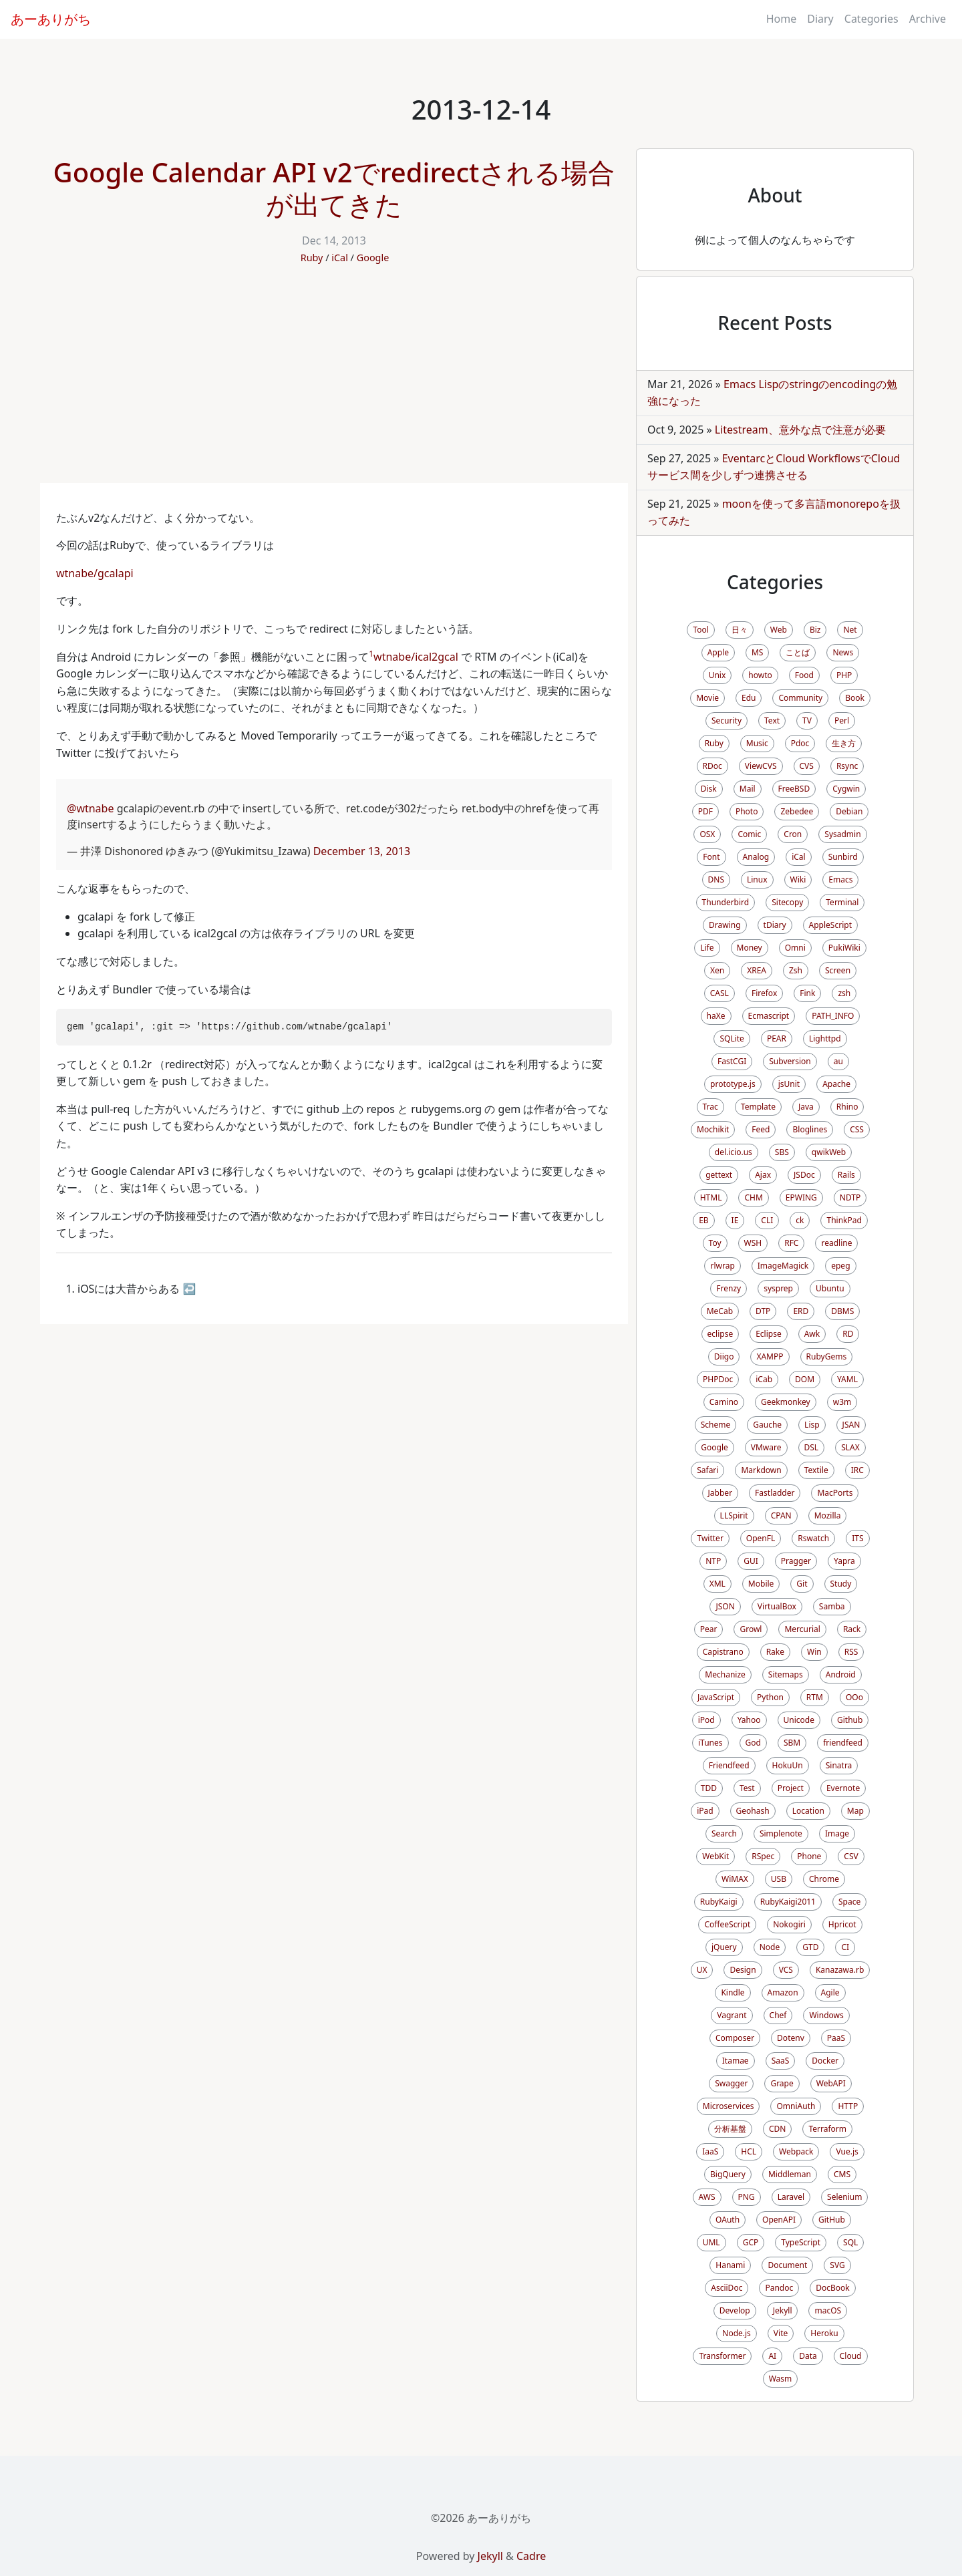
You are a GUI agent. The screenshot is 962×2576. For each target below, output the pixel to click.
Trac (710, 1106)
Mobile (761, 1583)
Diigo (724, 1356)
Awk (812, 1333)
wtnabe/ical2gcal (415, 656)
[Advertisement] (334, 382)
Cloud (851, 2356)
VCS (786, 1969)
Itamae (735, 2060)
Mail (748, 788)
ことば (798, 652)
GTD (810, 1947)
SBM (792, 1742)
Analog (756, 856)
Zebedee (796, 811)
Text (772, 720)
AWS (707, 2197)
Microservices (728, 2106)
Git (801, 1583)
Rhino (847, 1106)
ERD (800, 1311)
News (842, 652)
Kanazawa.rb (840, 1969)
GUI (751, 1561)
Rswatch (813, 1538)
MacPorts (834, 1492)
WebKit (715, 1856)
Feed (761, 1129)
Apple (718, 652)
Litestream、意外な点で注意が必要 (800, 429)
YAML (847, 1379)
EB (703, 1220)
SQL (850, 2242)
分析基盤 (730, 2128)
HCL (748, 2151)
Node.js (736, 2333)
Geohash (753, 1810)
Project (791, 1788)
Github (849, 1720)
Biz (815, 629)
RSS (851, 1651)
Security (726, 720)
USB (778, 1879)
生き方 (844, 743)
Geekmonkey (785, 1402)
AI (772, 2356)
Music (757, 743)
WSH (753, 1243)
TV (807, 720)
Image (837, 1833)
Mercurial (802, 1629)
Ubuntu (830, 1288)
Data (808, 2356)
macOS (827, 2310)
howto (760, 675)
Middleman (789, 2174)
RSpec (763, 1856)
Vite (781, 2333)
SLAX (850, 1447)
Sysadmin (842, 834)
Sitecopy (787, 902)
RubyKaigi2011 (788, 1901)
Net (849, 629)
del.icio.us (733, 1152)
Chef (778, 2015)
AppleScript (830, 925)
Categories (871, 18)
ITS (857, 1538)
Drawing (725, 925)
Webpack (796, 2151)
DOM (804, 1379)
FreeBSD (794, 788)
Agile (830, 1992)
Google (373, 257)
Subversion (790, 1061)
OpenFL (760, 1538)
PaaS (836, 2038)
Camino (723, 1402)
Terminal (842, 902)
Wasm (780, 2378)
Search (724, 1833)
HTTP (848, 2106)
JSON (724, 1606)
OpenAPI (779, 2219)
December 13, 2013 (361, 851)
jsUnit (789, 1084)
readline (836, 1243)
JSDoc (804, 1174)
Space (849, 1901)
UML (711, 2242)
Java (806, 1106)
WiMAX (735, 1879)
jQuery (724, 1947)
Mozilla (827, 1515)
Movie (707, 697)
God (753, 1742)
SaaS (781, 2060)
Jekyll (782, 2310)
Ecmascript (769, 1015)
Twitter (710, 1538)
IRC (857, 1470)
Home (781, 18)
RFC (791, 1243)
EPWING (801, 1197)
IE (735, 1220)
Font (711, 856)
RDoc (712, 766)
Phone (809, 1856)
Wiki (798, 879)
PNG (746, 2197)
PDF (705, 811)
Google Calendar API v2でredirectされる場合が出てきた (334, 188)
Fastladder (774, 1492)
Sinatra (839, 1765)
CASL (719, 993)
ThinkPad (843, 1220)
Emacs (840, 879)
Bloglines (809, 1129)
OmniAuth (795, 2106)
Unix (717, 675)
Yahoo (749, 1720)
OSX (707, 834)
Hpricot (842, 1924)
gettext (718, 1174)
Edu (749, 697)
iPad (705, 1810)
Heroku (824, 2333)
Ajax (763, 1174)
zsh (844, 993)
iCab (764, 1379)
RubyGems (826, 1356)
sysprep (778, 1288)
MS (757, 652)
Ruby (312, 257)
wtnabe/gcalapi (95, 573)
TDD (709, 1788)
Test (747, 1788)
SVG (837, 2265)
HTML (711, 1197)
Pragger (796, 1561)
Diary (820, 18)
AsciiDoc (726, 2287)
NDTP (850, 1197)
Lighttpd (825, 1038)
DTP (763, 1311)
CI (845, 1947)
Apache (836, 1084)
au (838, 1061)
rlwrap (722, 1265)
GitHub (831, 2219)
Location (808, 1810)
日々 (740, 629)
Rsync (847, 766)
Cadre (531, 2556)
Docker (825, 2060)
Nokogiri (789, 1924)
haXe (716, 1015)
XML (717, 1583)
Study (841, 1583)
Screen (837, 970)
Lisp (812, 1424)
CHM (753, 1197)
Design (743, 1969)
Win (814, 1651)
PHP (844, 675)
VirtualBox (777, 1606)
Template (758, 1106)
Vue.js (847, 2151)
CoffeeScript (727, 1924)
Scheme (716, 1424)
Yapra (844, 1561)
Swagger (731, 2083)
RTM (814, 1697)
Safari (707, 1470)
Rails (846, 1174)
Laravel (791, 2197)
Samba (832, 1606)
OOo (854, 1697)
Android (841, 1674)
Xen (717, 970)
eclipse (720, 1333)
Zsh (795, 970)
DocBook (833, 2287)
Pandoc (779, 2287)
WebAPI (831, 2083)
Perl (841, 720)
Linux (757, 879)
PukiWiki (844, 947)
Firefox (764, 993)
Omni (795, 947)
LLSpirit (734, 1515)
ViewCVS (761, 766)
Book (854, 697)
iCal (339, 257)
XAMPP (769, 1356)
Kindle (732, 1992)
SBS (782, 1152)
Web (778, 629)
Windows (826, 2015)
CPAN (781, 1515)
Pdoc (800, 743)
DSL (811, 1447)
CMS (842, 2174)
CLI (767, 1220)
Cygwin (846, 788)
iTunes (710, 1742)
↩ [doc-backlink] (189, 1288)
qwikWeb (829, 1152)
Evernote (843, 1788)
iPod (706, 1720)
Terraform (827, 2128)
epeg (840, 1265)
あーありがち (51, 19)
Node (770, 1947)
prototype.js (733, 1084)
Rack (851, 1629)
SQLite (731, 1038)
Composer (734, 2038)
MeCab (720, 1311)
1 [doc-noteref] (371, 653)
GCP (751, 2242)
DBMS (842, 1311)
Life (706, 947)
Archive (927, 18)
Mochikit (713, 1129)
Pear (708, 1629)
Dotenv (790, 2038)
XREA (756, 970)
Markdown (761, 1470)
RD (847, 1333)
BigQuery (728, 2174)
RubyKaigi (719, 1901)
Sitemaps (785, 1674)
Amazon (783, 1992)
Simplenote (781, 1833)
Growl (751, 1629)
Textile (816, 1470)
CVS (807, 766)
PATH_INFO (833, 1015)
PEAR (776, 1038)
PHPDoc (718, 1379)
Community (800, 697)
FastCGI (731, 1061)
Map (855, 1810)
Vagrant (731, 2015)
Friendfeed (729, 1765)
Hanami (730, 2265)
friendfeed (842, 1742)
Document (787, 2265)
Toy (715, 1243)
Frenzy (728, 1288)
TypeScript (800, 2242)
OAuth (727, 2219)
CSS (857, 1129)
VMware (766, 1447)
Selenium (844, 2197)
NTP (713, 1561)
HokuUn (787, 1765)
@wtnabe (90, 808)
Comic (749, 834)
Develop (734, 2310)
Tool (700, 629)
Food (804, 675)
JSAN (851, 1424)
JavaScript (715, 1697)
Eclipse (769, 1333)
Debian (849, 811)
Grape (781, 2083)
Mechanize (725, 1674)
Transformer (722, 2356)
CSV (851, 1856)
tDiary (775, 925)
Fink (807, 993)
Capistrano (723, 1651)
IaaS (710, 2151)
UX (702, 1969)
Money (749, 947)
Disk (709, 788)
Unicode (799, 1720)
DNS (716, 879)
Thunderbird (726, 902)
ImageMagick (783, 1265)
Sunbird (843, 856)
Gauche (767, 1424)
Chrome (824, 1879)
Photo (747, 811)
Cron (793, 834)
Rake (775, 1651)
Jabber (720, 1492)
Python (770, 1697)
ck (800, 1220)
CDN (777, 2128)
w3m (842, 1402)
